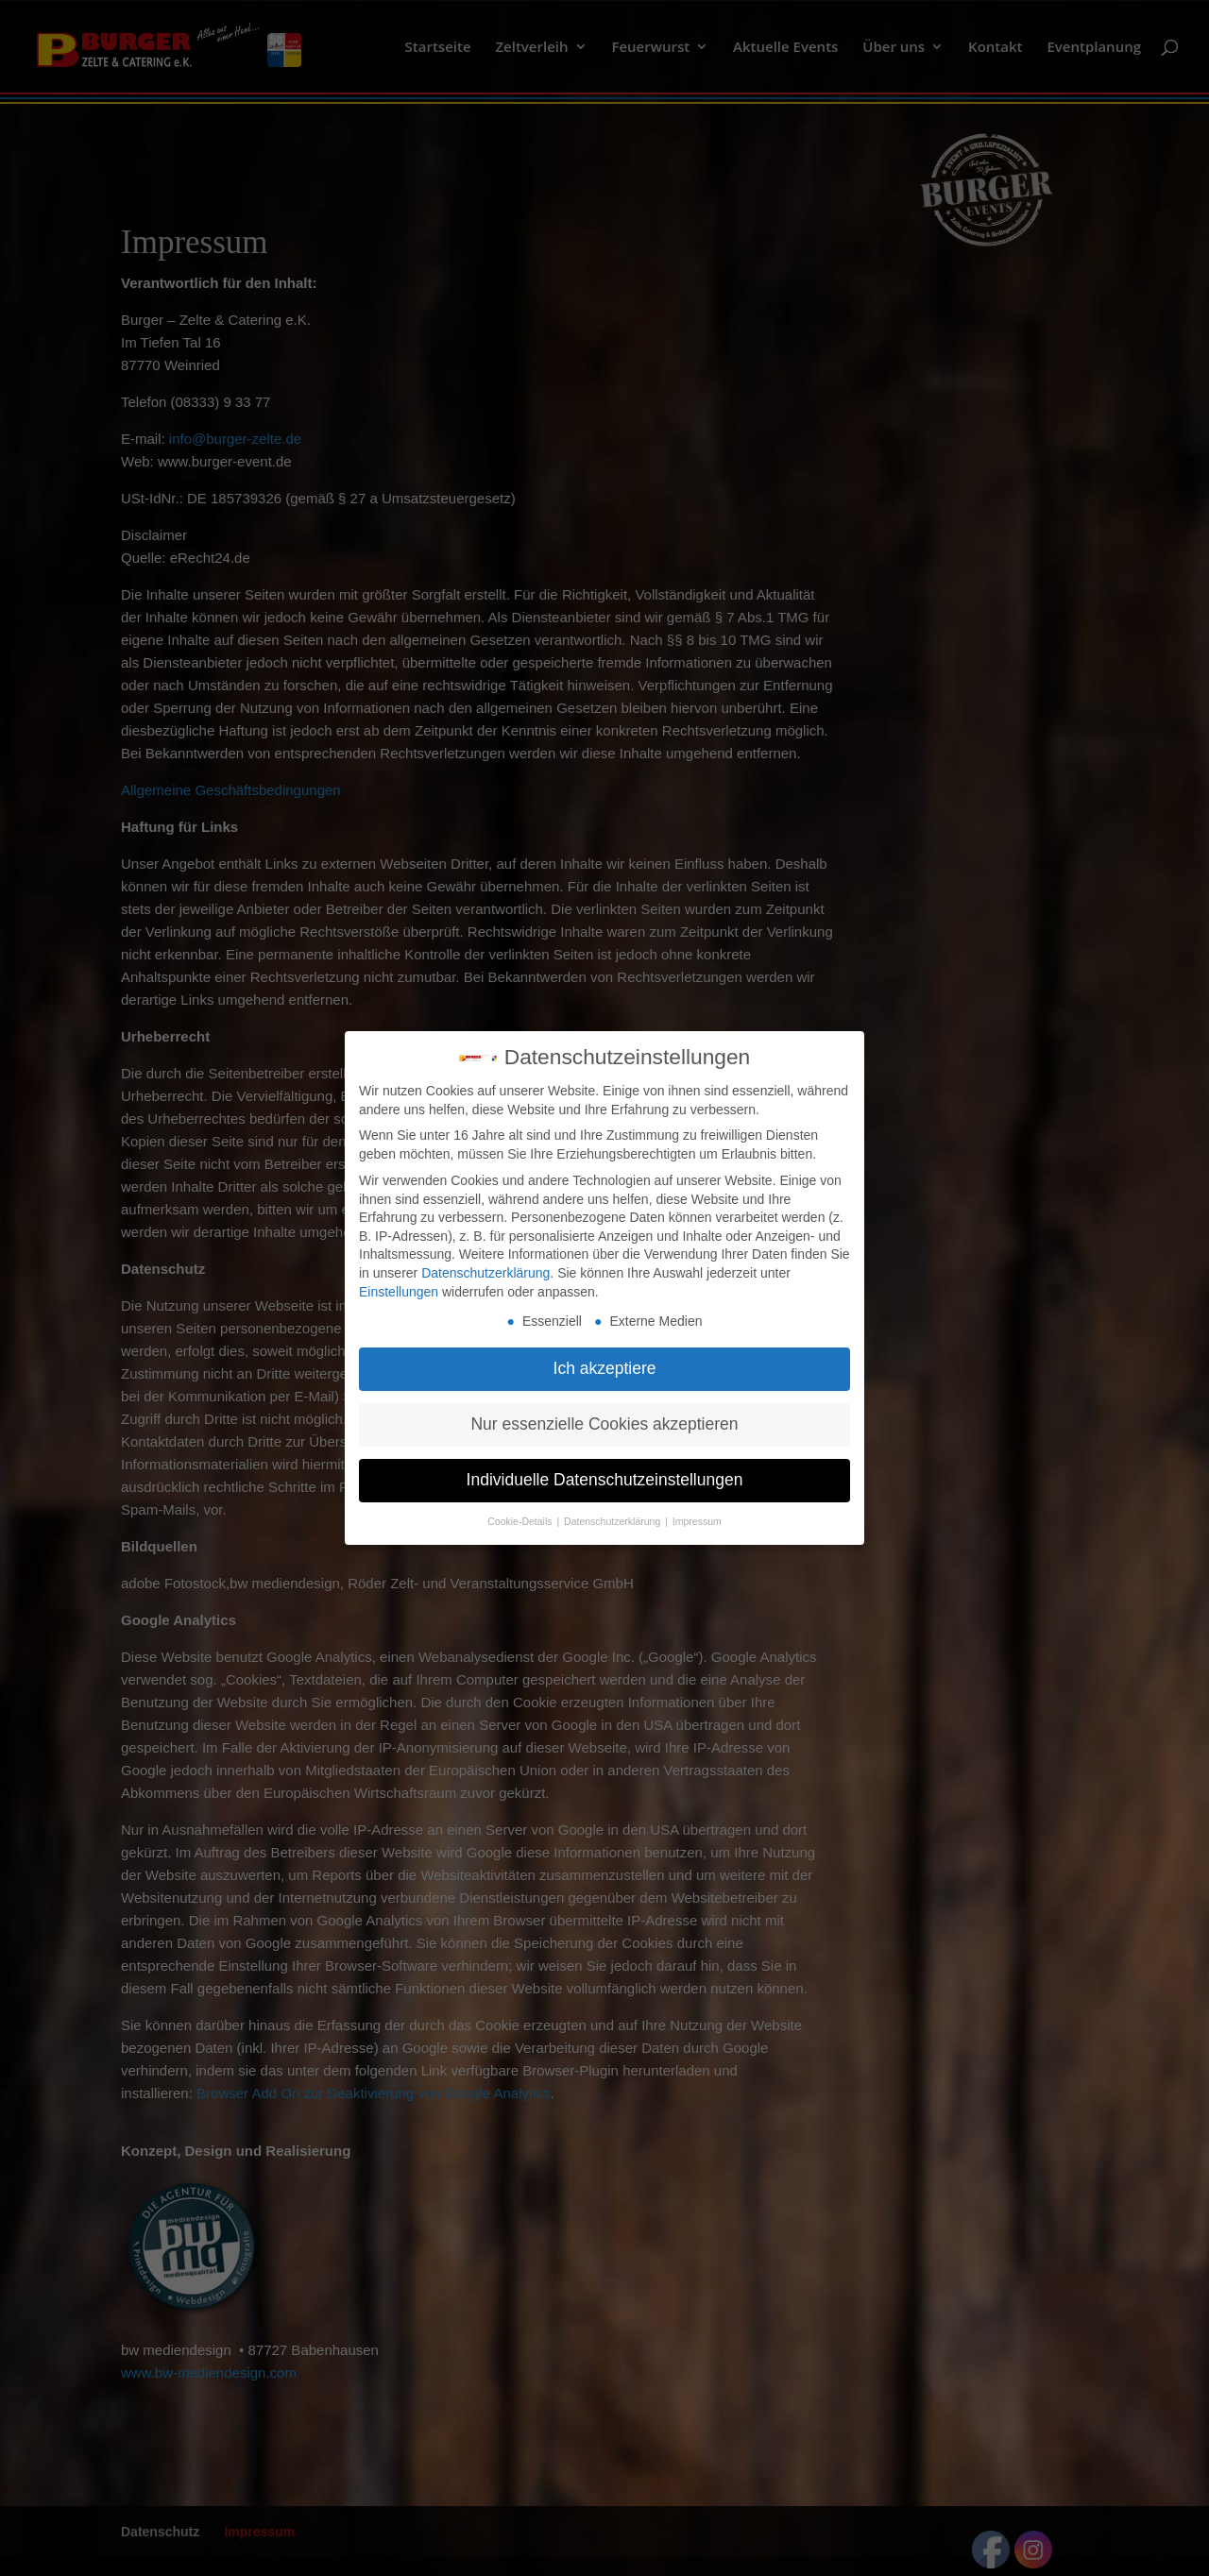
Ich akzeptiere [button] (604, 1361)
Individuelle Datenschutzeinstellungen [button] (605, 1473)
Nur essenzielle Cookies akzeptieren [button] (604, 1417)
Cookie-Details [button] (520, 1514)
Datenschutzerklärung (485, 1266)
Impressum (697, 1514)
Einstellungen (398, 1284)
